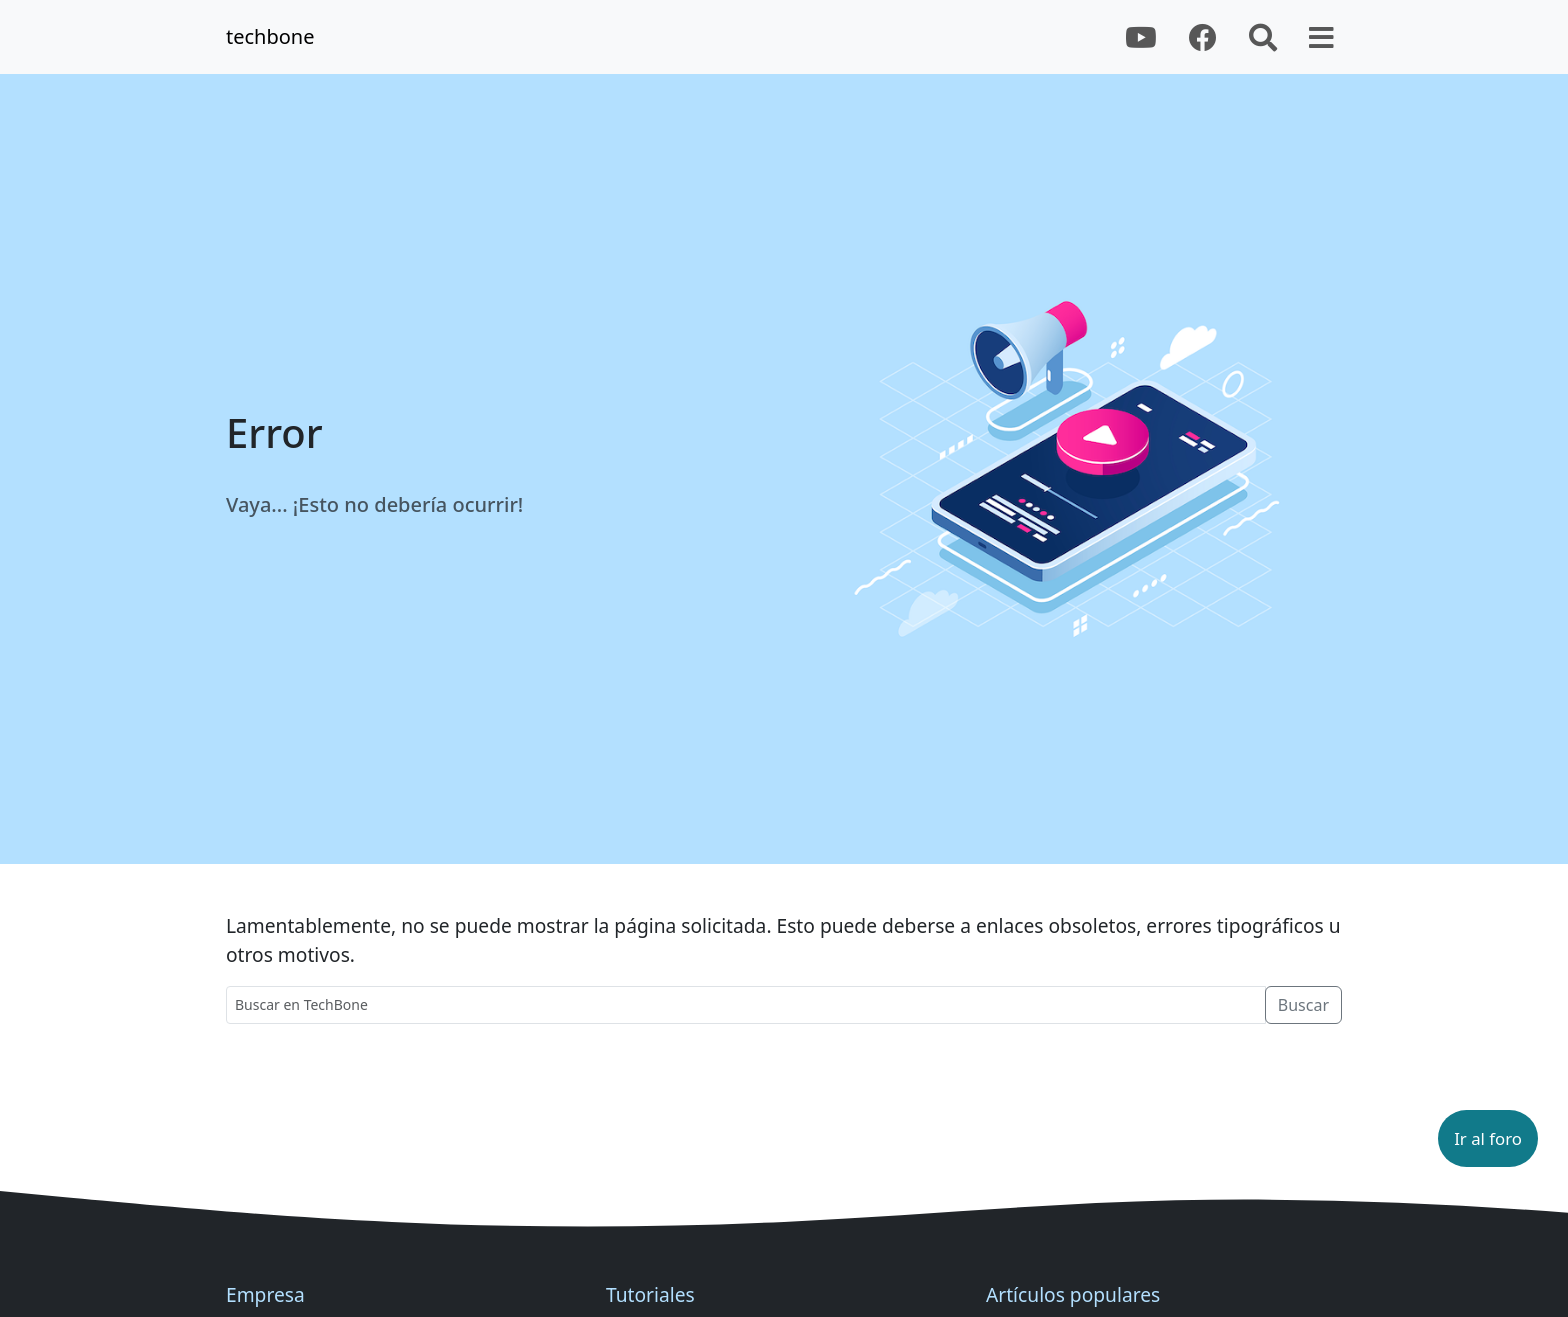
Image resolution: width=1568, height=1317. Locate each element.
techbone (270, 36)
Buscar (1303, 1005)
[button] (1488, 1138)
